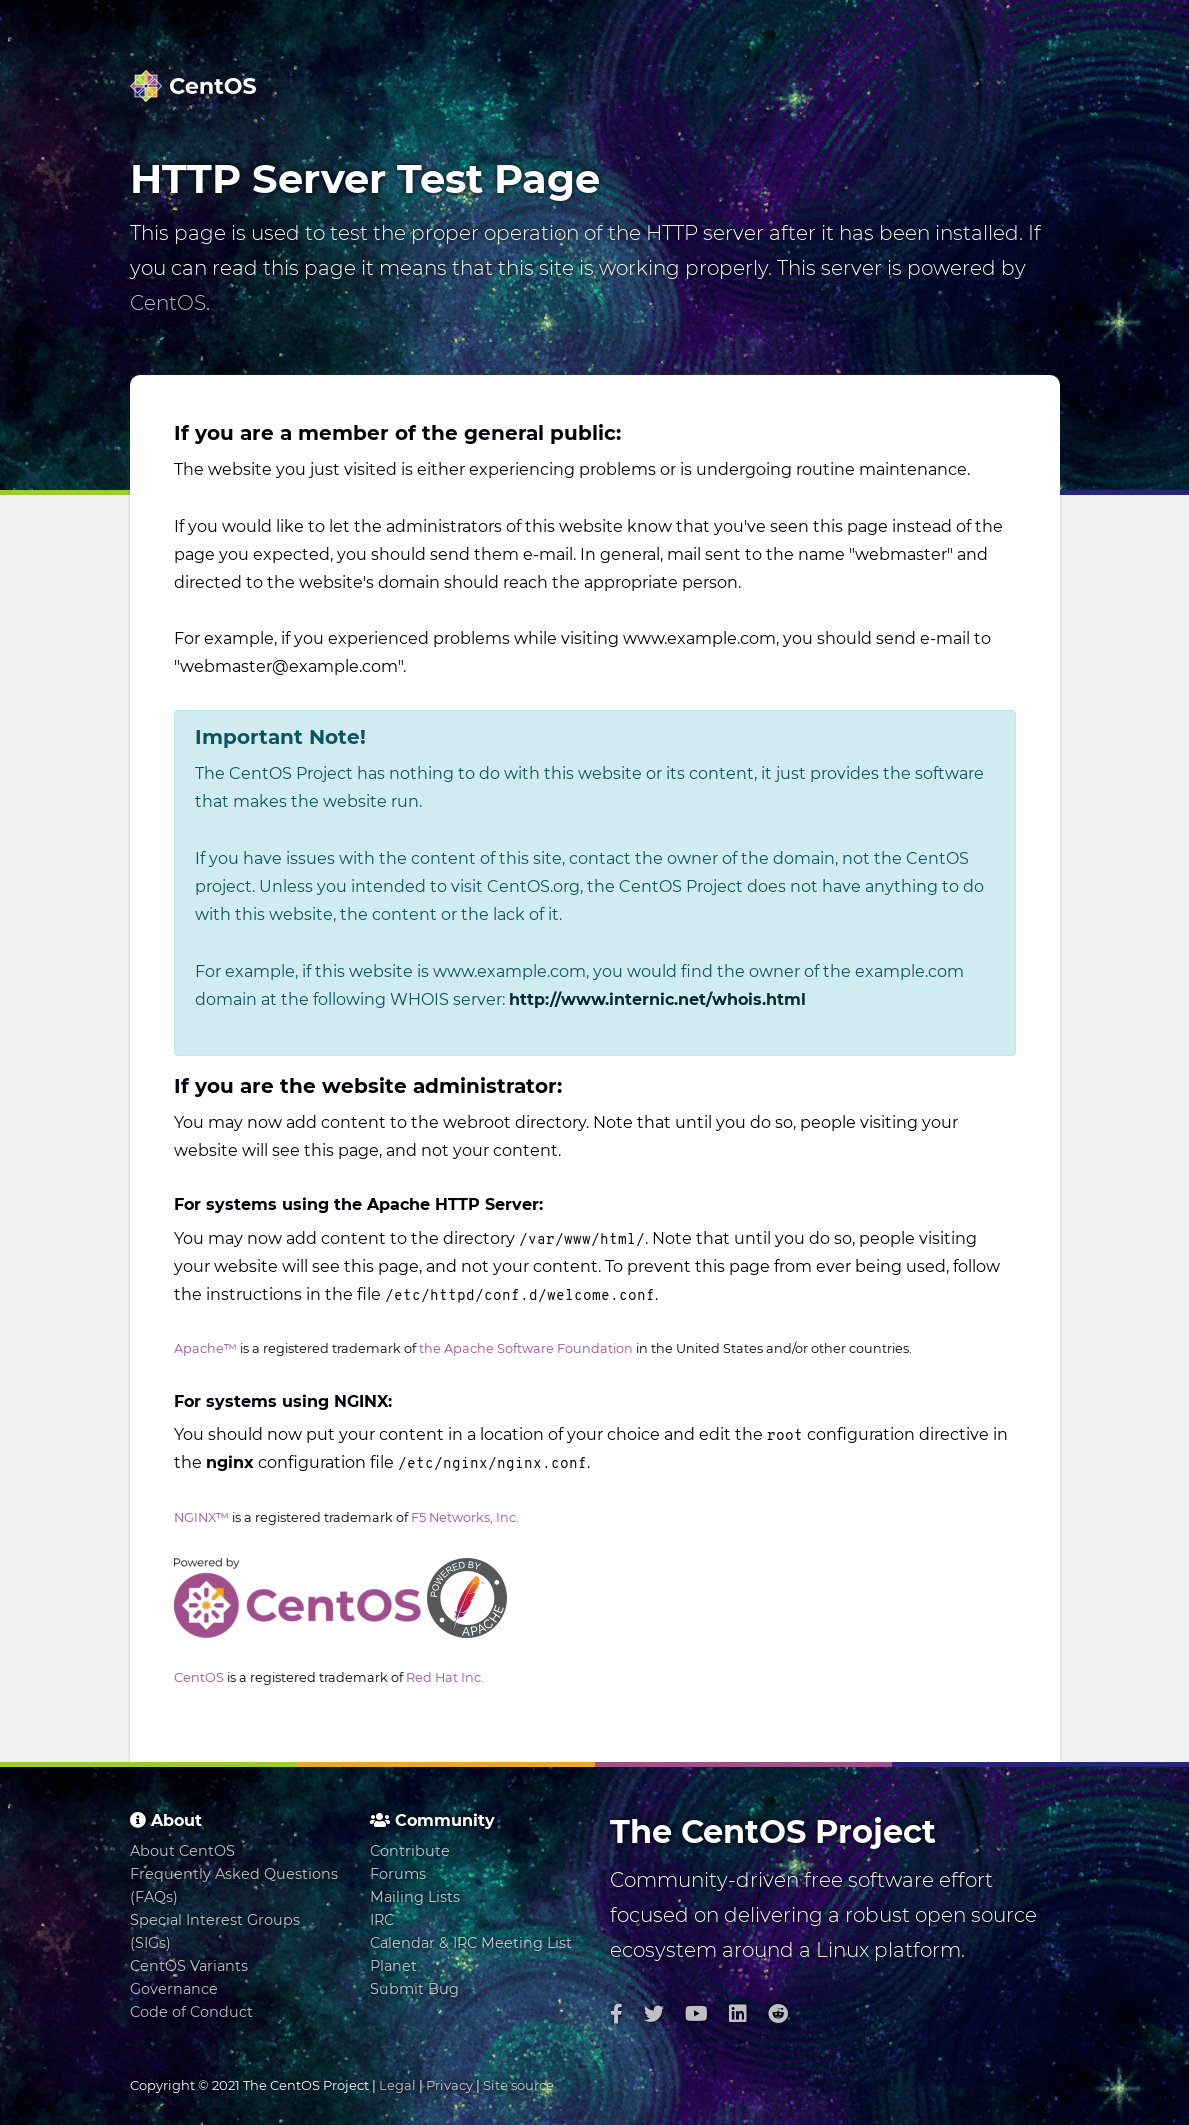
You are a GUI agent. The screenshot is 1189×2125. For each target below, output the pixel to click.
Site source (518, 2085)
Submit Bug (414, 1989)
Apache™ (205, 1348)
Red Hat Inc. (445, 1677)
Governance (174, 1989)
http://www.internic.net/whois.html (657, 999)
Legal (397, 2085)
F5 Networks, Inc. (465, 1517)
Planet (393, 1966)
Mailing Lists (415, 1897)
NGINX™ (201, 1517)
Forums (398, 1874)
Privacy (449, 2085)
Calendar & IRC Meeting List (471, 1943)
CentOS (168, 303)
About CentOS (182, 1851)
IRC (382, 1920)
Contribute (410, 1851)
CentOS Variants (189, 1966)
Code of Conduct (191, 2012)
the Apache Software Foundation (526, 1348)
